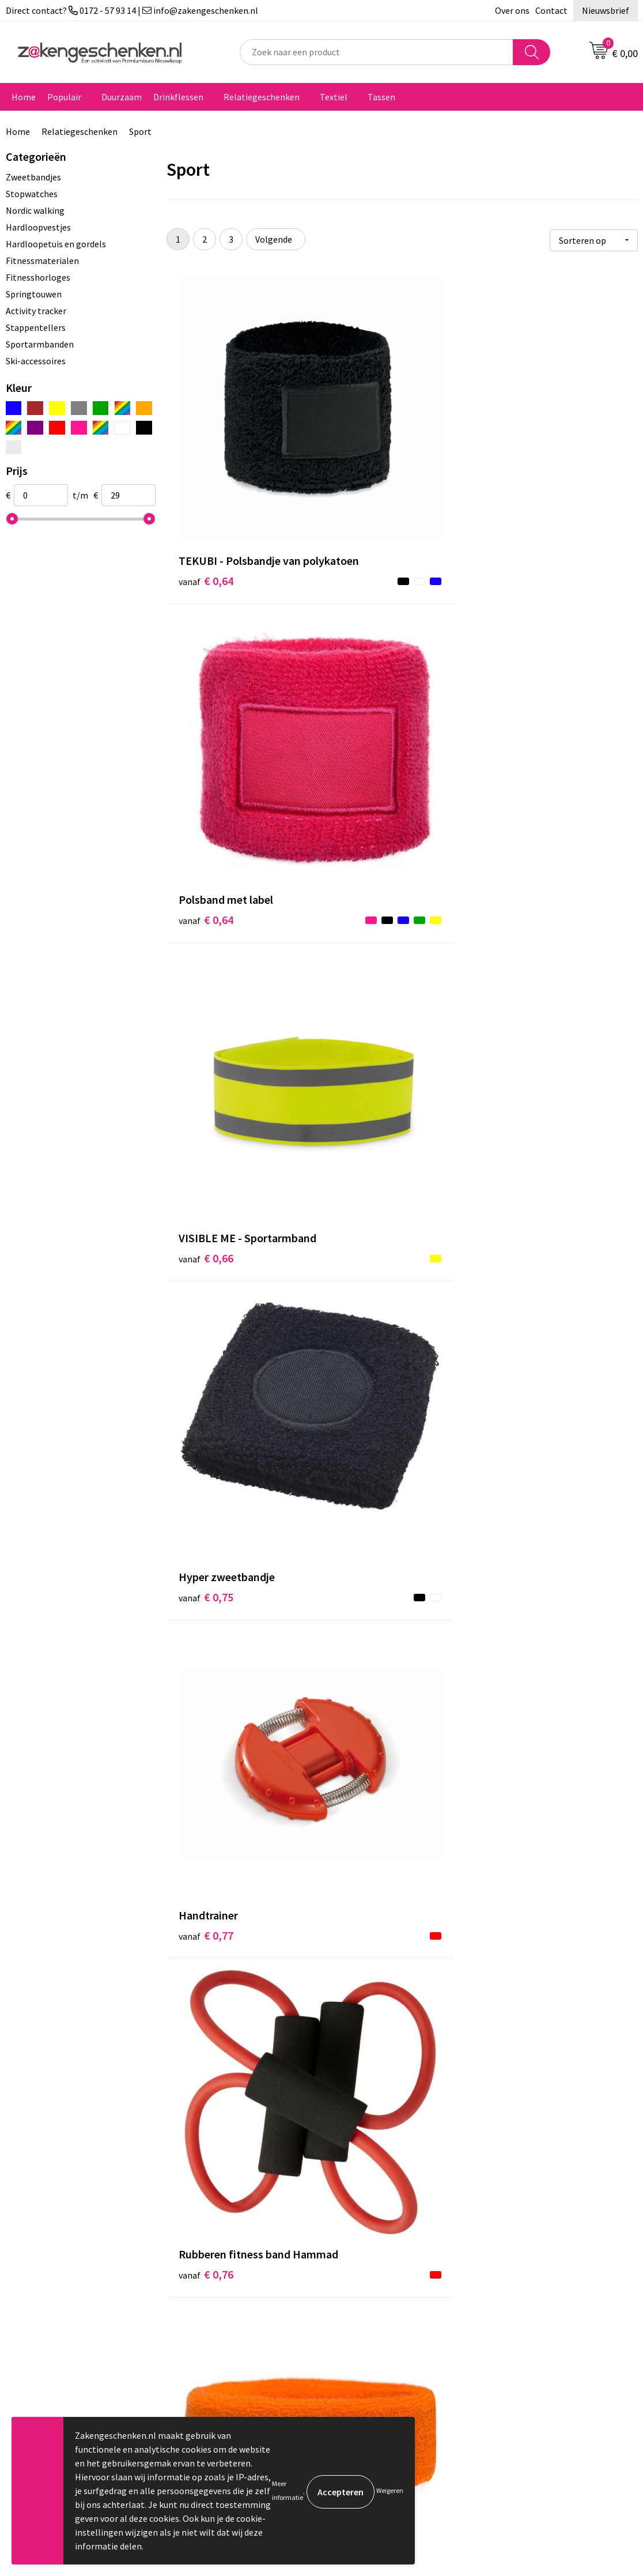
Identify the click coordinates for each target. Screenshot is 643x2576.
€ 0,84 (206, 894)
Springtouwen (34, 294)
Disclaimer (515, 2314)
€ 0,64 (206, 465)
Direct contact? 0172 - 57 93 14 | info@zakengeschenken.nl (132, 10)
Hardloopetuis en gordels (56, 244)
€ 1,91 (362, 1356)
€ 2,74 (206, 1820)
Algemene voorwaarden (540, 2262)
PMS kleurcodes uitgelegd (234, 2332)
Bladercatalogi (213, 2262)
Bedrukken (205, 2314)
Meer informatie (287, 2490)
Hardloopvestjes (38, 227)
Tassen (381, 97)
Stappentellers (36, 327)
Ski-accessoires (36, 361)
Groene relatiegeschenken (236, 2297)
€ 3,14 (206, 2025)
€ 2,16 (362, 1579)
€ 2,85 (520, 2042)
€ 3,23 (362, 2060)
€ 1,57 (206, 1134)
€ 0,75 (206, 670)
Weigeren (389, 2490)
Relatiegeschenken (262, 97)
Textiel (333, 97)
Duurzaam (121, 97)
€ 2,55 (520, 1579)
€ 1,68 (362, 1134)
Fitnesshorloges (38, 277)
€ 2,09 (206, 1579)
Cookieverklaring (527, 2279)
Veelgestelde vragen (224, 2367)
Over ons (512, 10)
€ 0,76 (520, 688)
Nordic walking (35, 210)
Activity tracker (36, 310)
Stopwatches (32, 193)
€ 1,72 (520, 1117)
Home (24, 97)
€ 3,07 (520, 1803)
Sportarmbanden (40, 344)
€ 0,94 (362, 911)
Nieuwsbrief (605, 10)
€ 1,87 (206, 1356)
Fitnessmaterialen (42, 260)
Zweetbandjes (33, 177)
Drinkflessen (178, 97)
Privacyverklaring (528, 2297)
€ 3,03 (362, 1785)
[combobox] (376, 52)
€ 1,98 (520, 1356)
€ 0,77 (362, 670)
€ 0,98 (520, 911)
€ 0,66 (520, 465)
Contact (551, 10)
